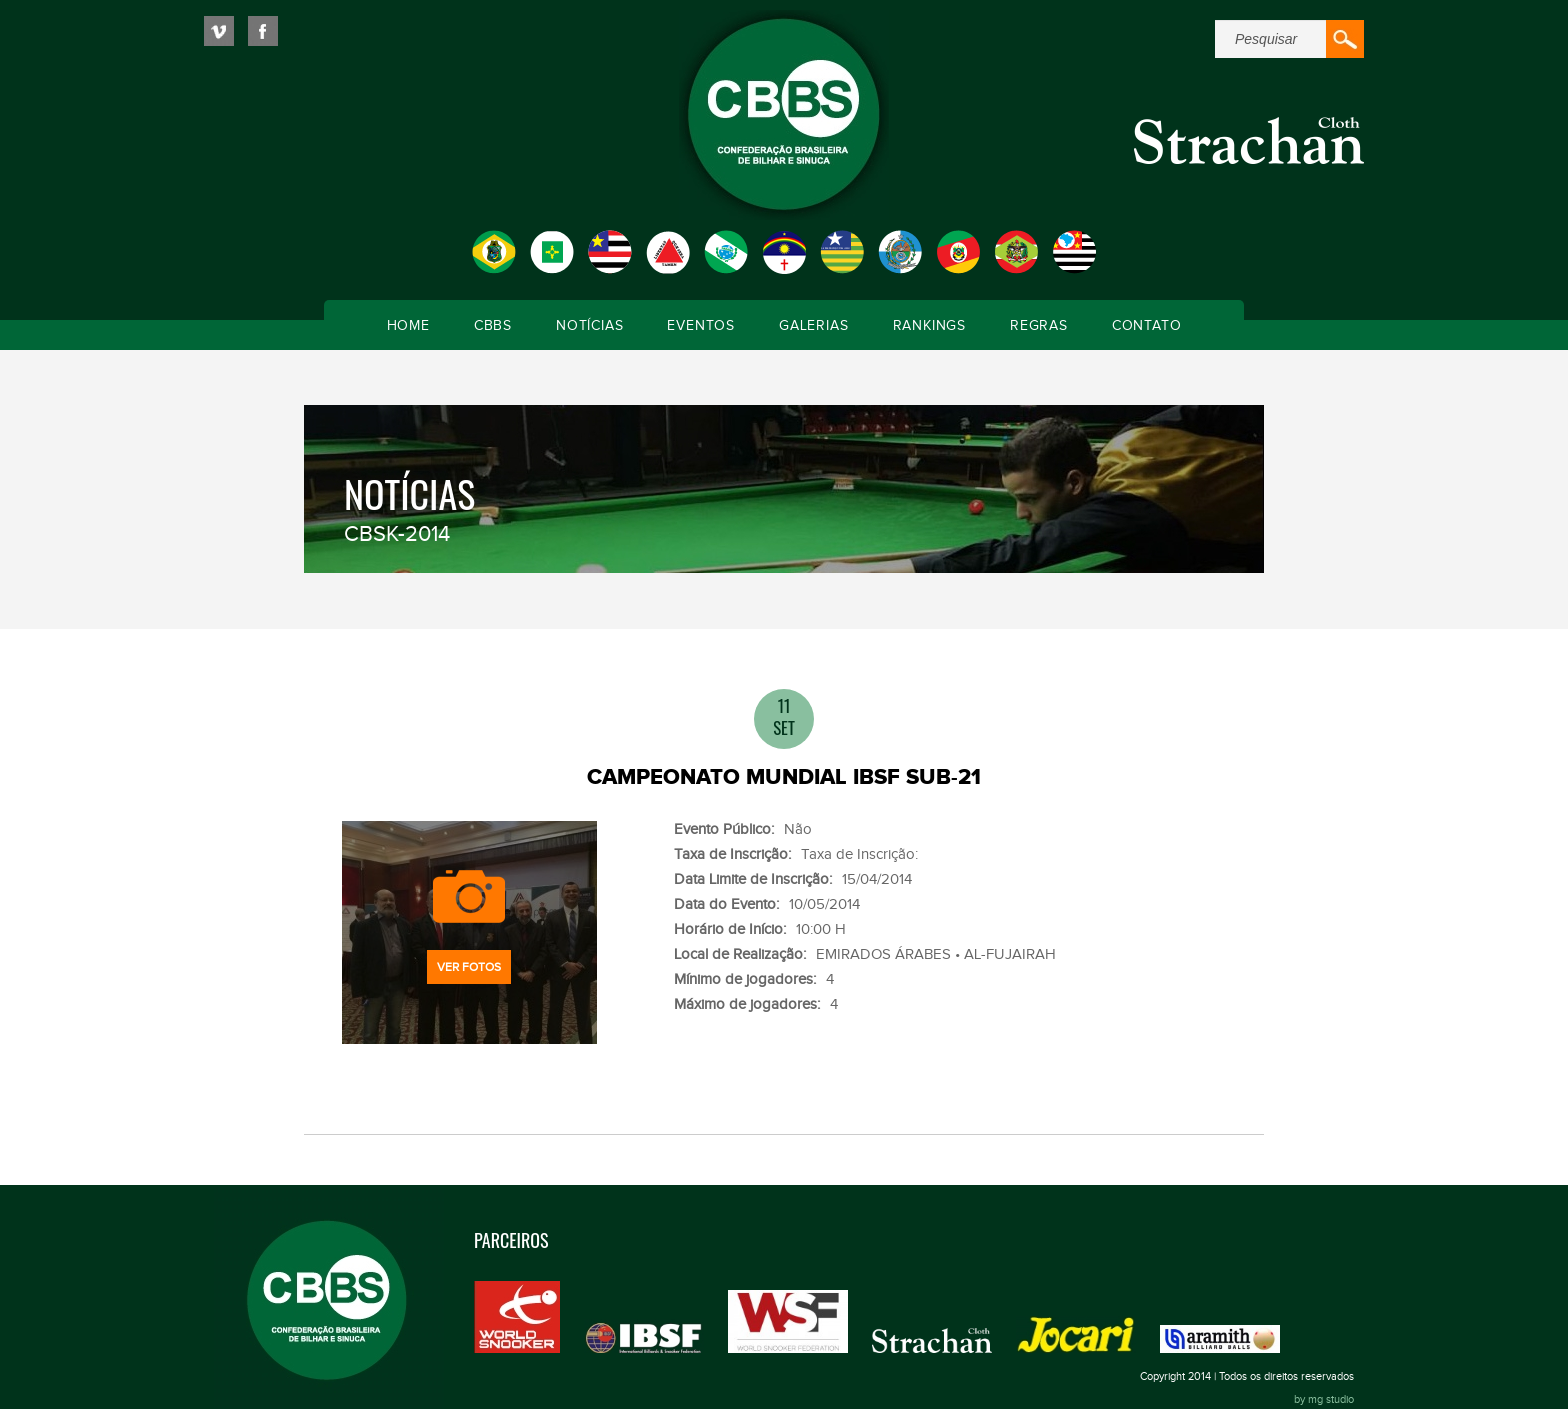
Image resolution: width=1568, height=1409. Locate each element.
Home (408, 326)
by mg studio (1324, 1399)
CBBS (493, 326)
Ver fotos (469, 967)
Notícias (589, 326)
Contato (1147, 326)
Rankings (929, 326)
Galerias (813, 326)
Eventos (701, 326)
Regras (1039, 326)
